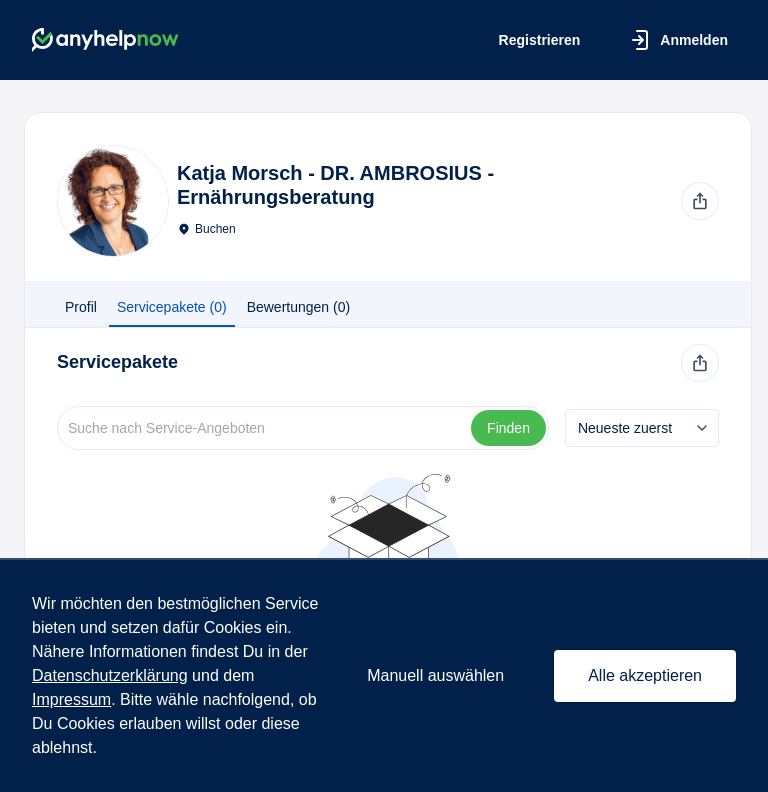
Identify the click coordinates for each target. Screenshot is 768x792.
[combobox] (642, 428)
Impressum (71, 699)
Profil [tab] (81, 307)
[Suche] (265, 428)
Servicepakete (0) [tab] (172, 307)
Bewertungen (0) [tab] (299, 307)
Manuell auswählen (435, 675)
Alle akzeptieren (645, 675)
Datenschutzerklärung (110, 675)
